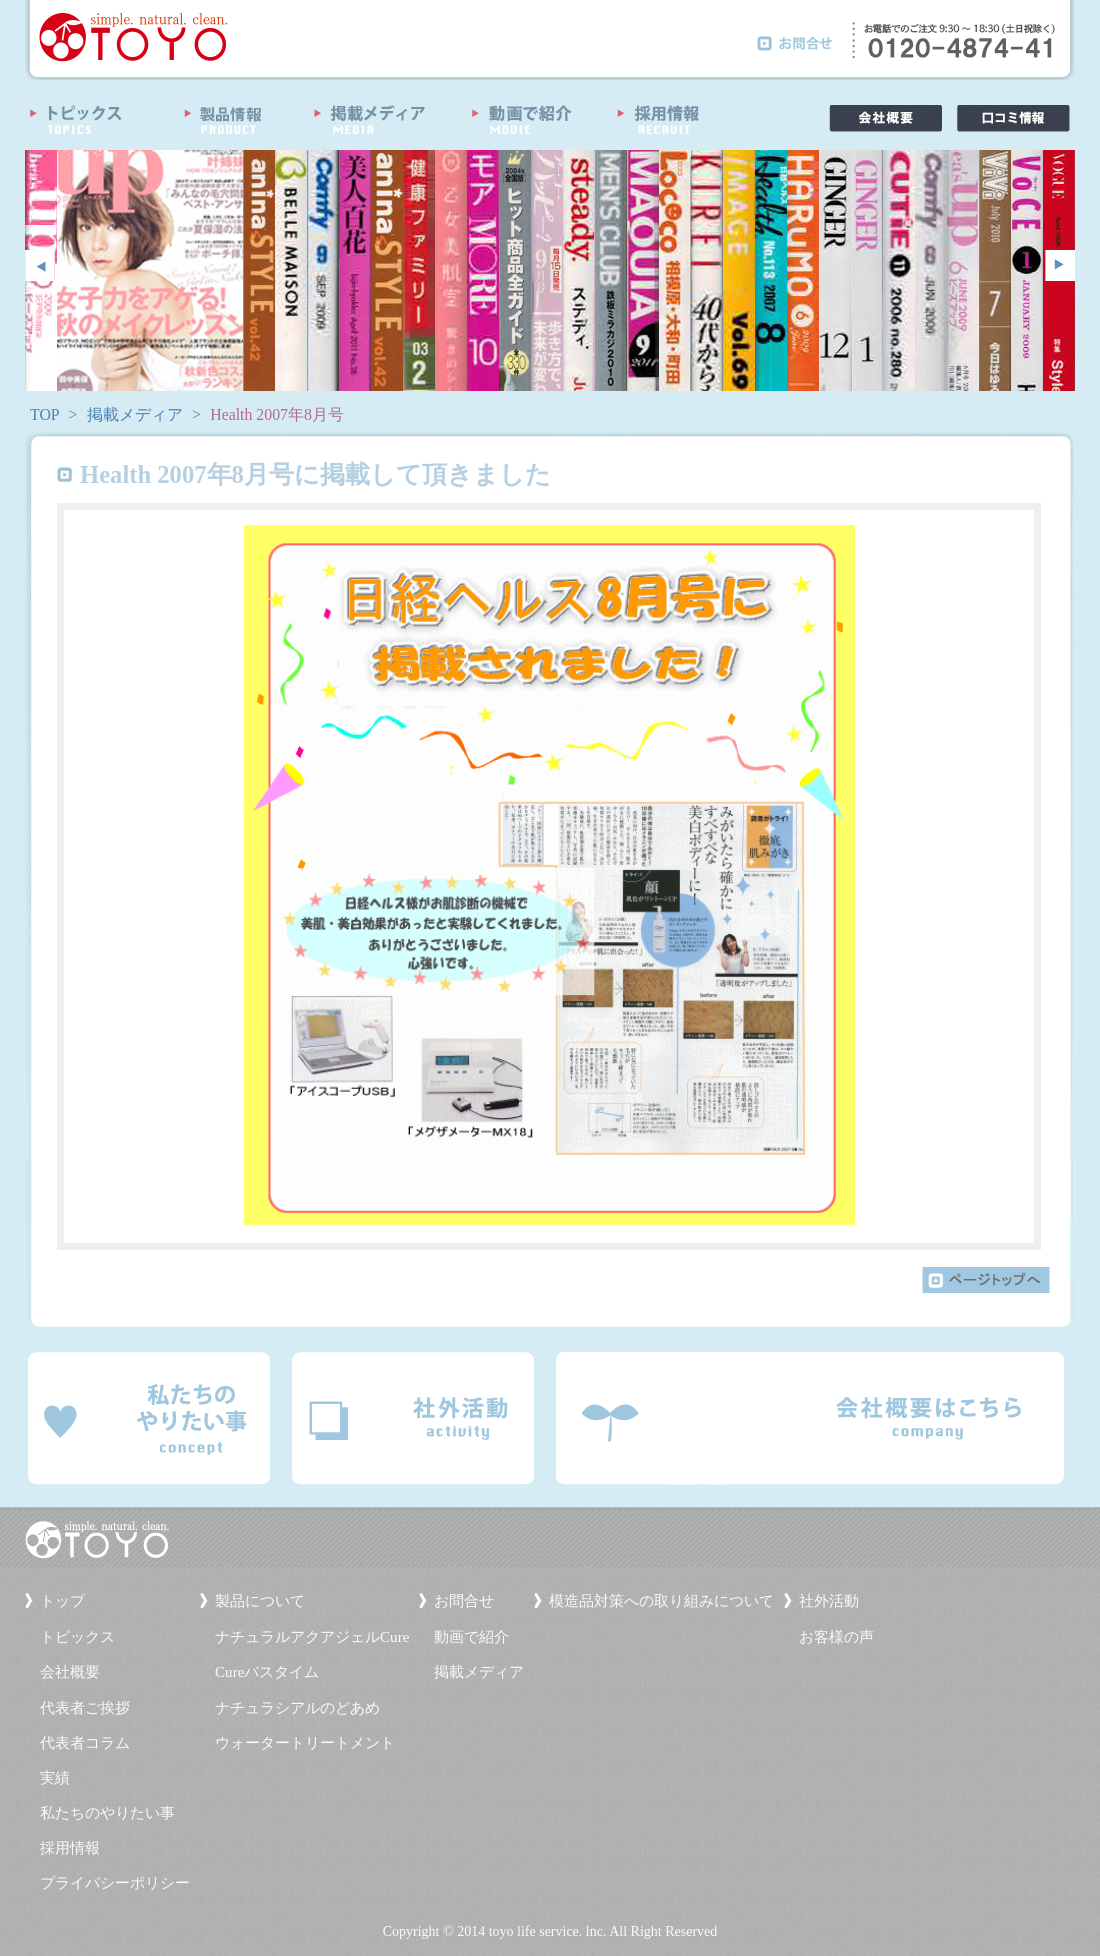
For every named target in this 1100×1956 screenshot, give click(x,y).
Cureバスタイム (267, 1672)
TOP (45, 414)
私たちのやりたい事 (107, 1813)
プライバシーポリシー (115, 1883)
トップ (62, 1601)
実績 (55, 1778)
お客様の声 (836, 1637)
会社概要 (70, 1672)
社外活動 (829, 1601)
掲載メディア (135, 414)
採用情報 (70, 1848)
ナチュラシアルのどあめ (297, 1708)
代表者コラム (85, 1743)
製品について (260, 1601)
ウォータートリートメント (305, 1743)
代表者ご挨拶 (85, 1708)
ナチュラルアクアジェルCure (312, 1637)
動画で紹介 (471, 1637)
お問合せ (464, 1601)
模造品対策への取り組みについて (661, 1601)
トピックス (77, 1637)
